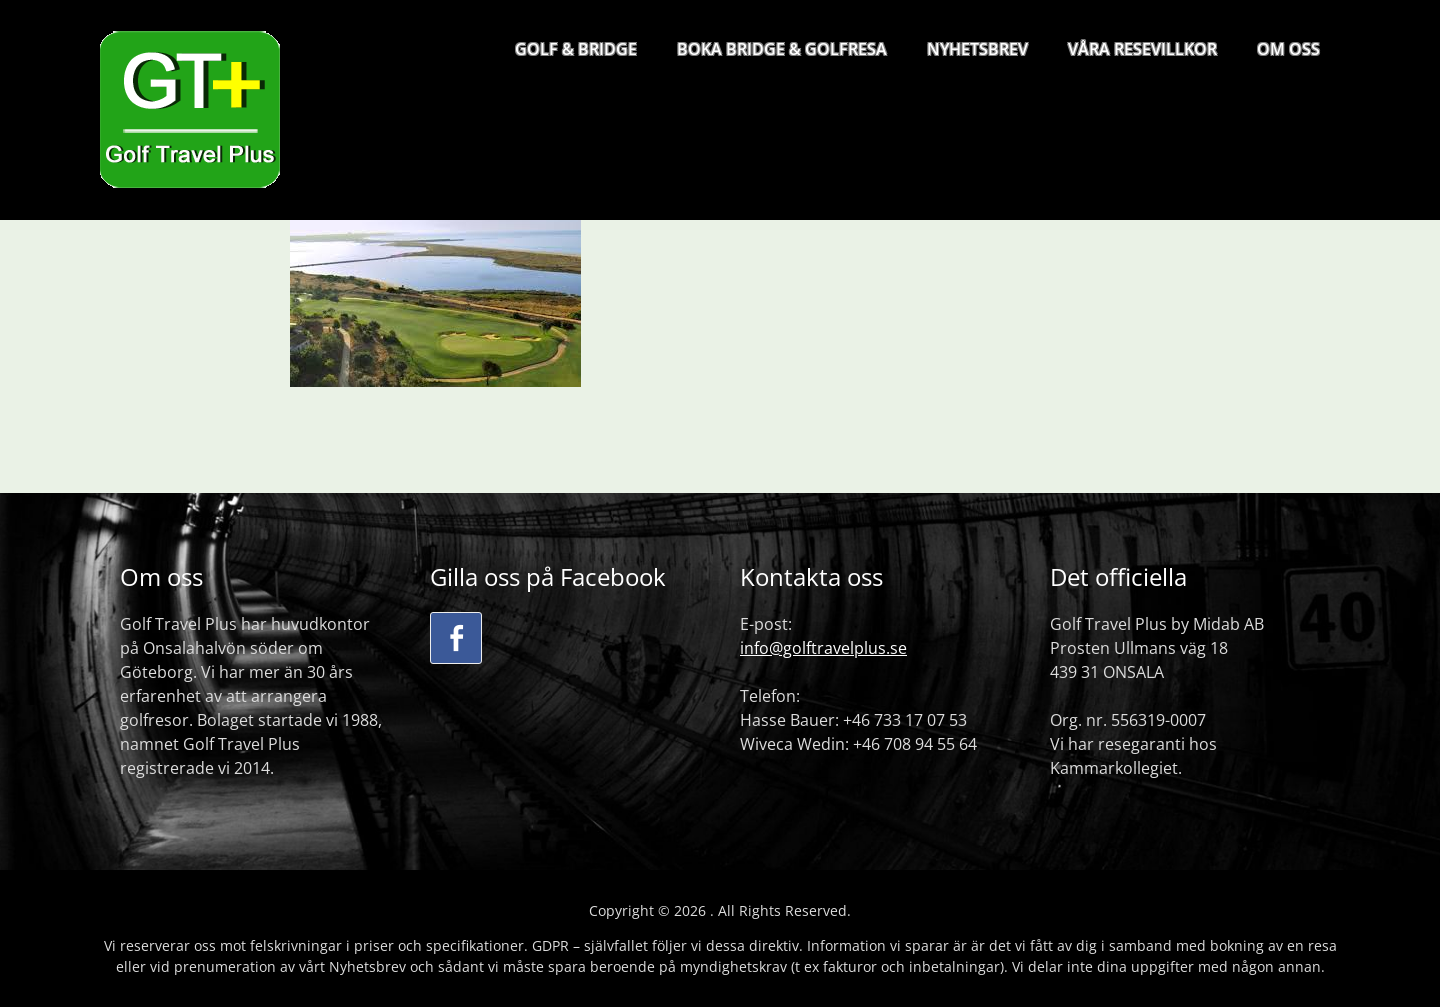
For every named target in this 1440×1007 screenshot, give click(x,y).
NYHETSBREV (977, 49)
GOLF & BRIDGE (576, 49)
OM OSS (1288, 49)
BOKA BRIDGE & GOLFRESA (782, 49)
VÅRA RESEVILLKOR (1142, 49)
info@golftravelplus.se (823, 648)
